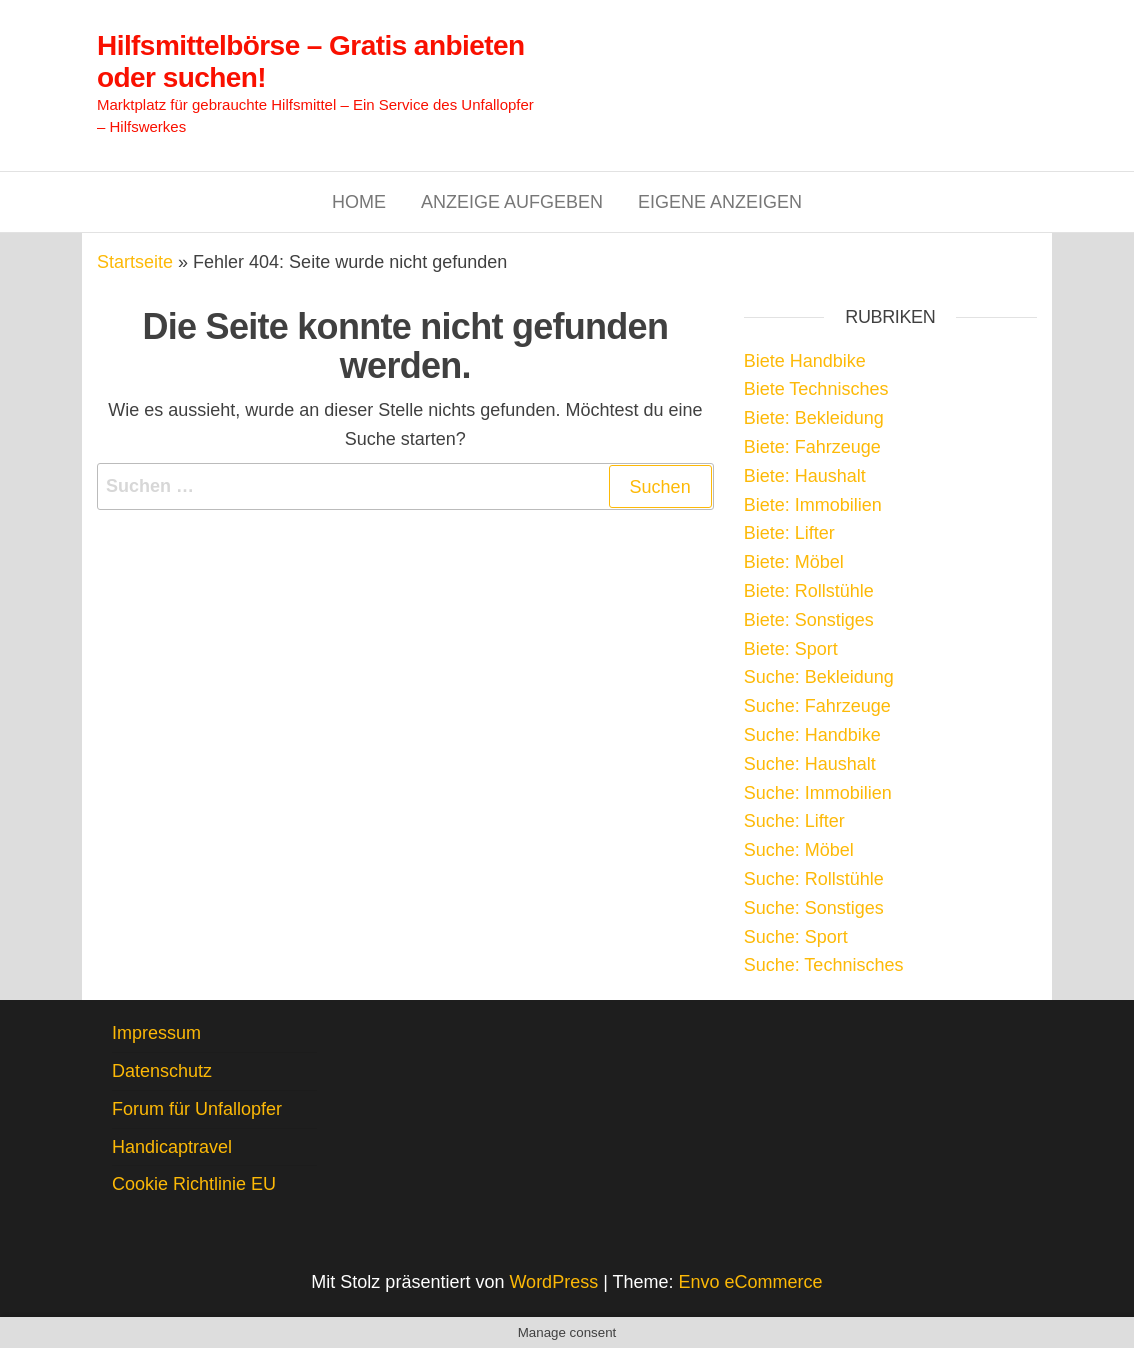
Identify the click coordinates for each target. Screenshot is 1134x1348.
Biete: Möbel (794, 562)
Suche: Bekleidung (819, 677)
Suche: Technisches (824, 965)
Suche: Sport (796, 937)
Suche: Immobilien (818, 793)
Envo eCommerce (751, 1282)
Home (359, 202)
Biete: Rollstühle (809, 591)
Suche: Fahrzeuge (817, 706)
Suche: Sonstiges (814, 908)
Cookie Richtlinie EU (194, 1184)
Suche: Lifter (794, 821)
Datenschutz (162, 1071)
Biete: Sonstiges (809, 620)
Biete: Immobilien (813, 505)
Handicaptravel (172, 1147)
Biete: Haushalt (805, 476)
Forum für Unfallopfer (197, 1109)
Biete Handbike (805, 361)
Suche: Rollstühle (814, 879)
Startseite (135, 262)
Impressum (156, 1033)
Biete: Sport (791, 649)
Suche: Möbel (799, 850)
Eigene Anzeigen (720, 202)
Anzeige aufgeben (512, 202)
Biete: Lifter (789, 533)
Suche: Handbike (812, 735)
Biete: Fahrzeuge (812, 447)
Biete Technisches (816, 389)
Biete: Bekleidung (814, 418)
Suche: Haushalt (810, 764)
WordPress (553, 1282)
